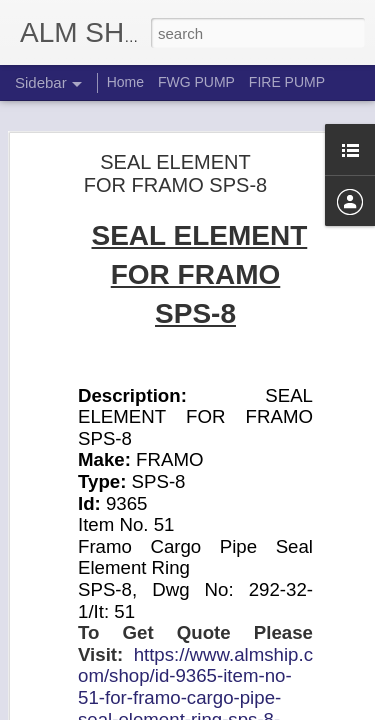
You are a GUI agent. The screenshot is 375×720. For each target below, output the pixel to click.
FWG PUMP (196, 82)
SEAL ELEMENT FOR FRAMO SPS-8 (175, 156)
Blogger (250, 709)
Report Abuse (308, 709)
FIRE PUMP (287, 82)
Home (125, 82)
